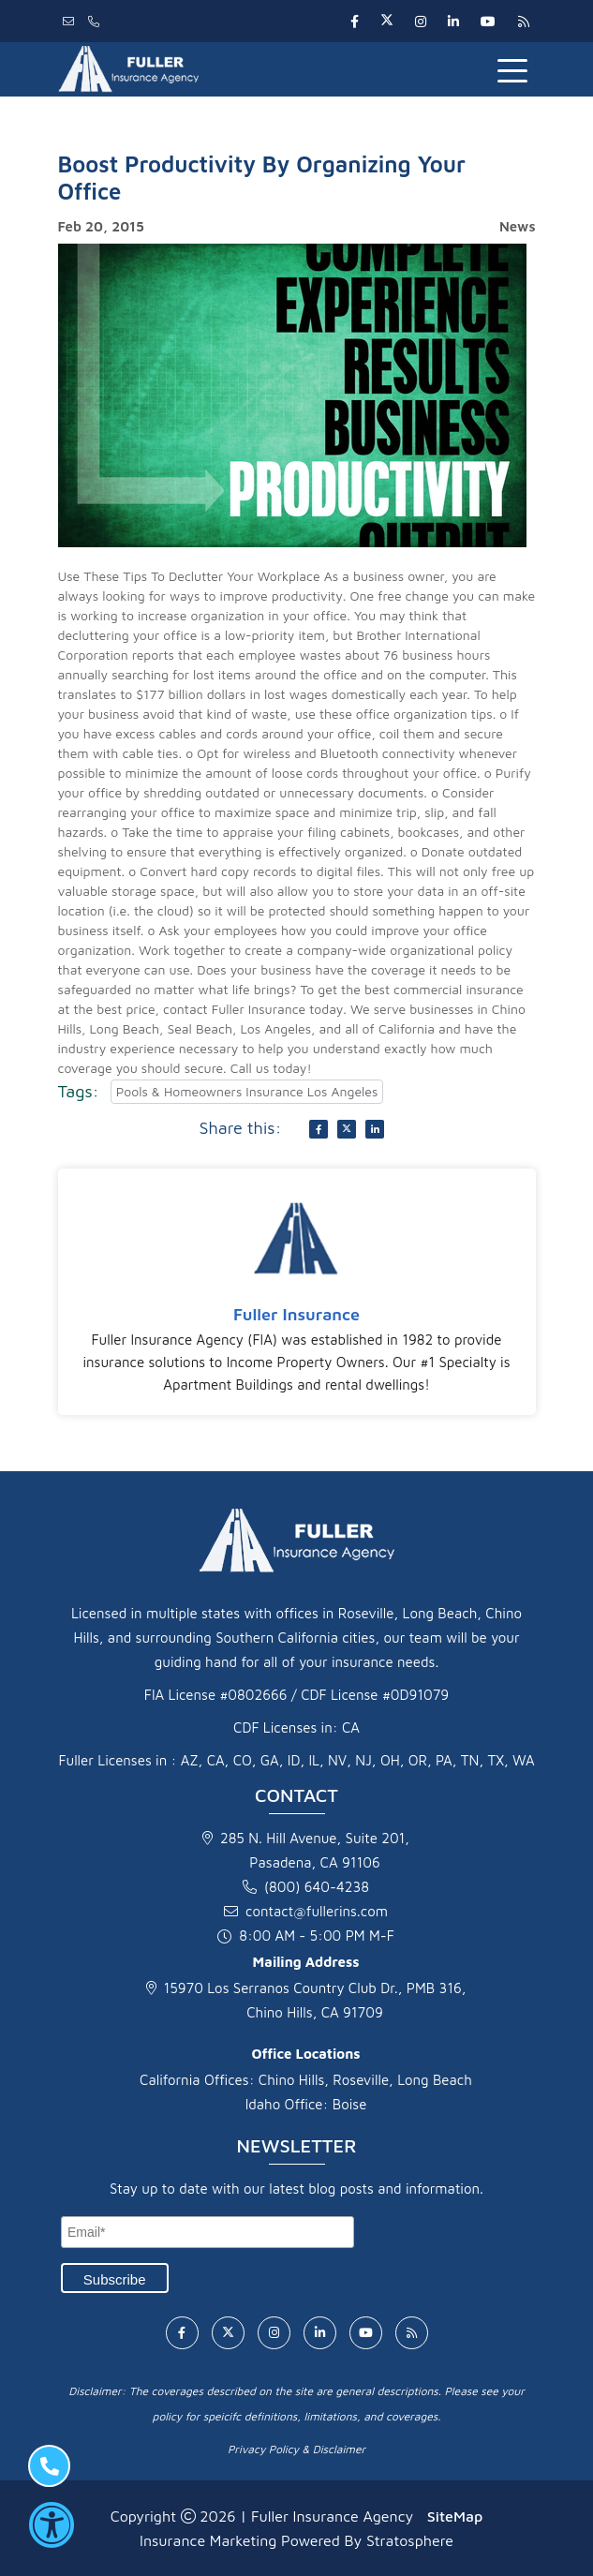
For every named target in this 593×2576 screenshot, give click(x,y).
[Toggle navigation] (516, 69)
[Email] (208, 2232)
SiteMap (454, 2516)
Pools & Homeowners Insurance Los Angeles (247, 1091)
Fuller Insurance (296, 1314)
